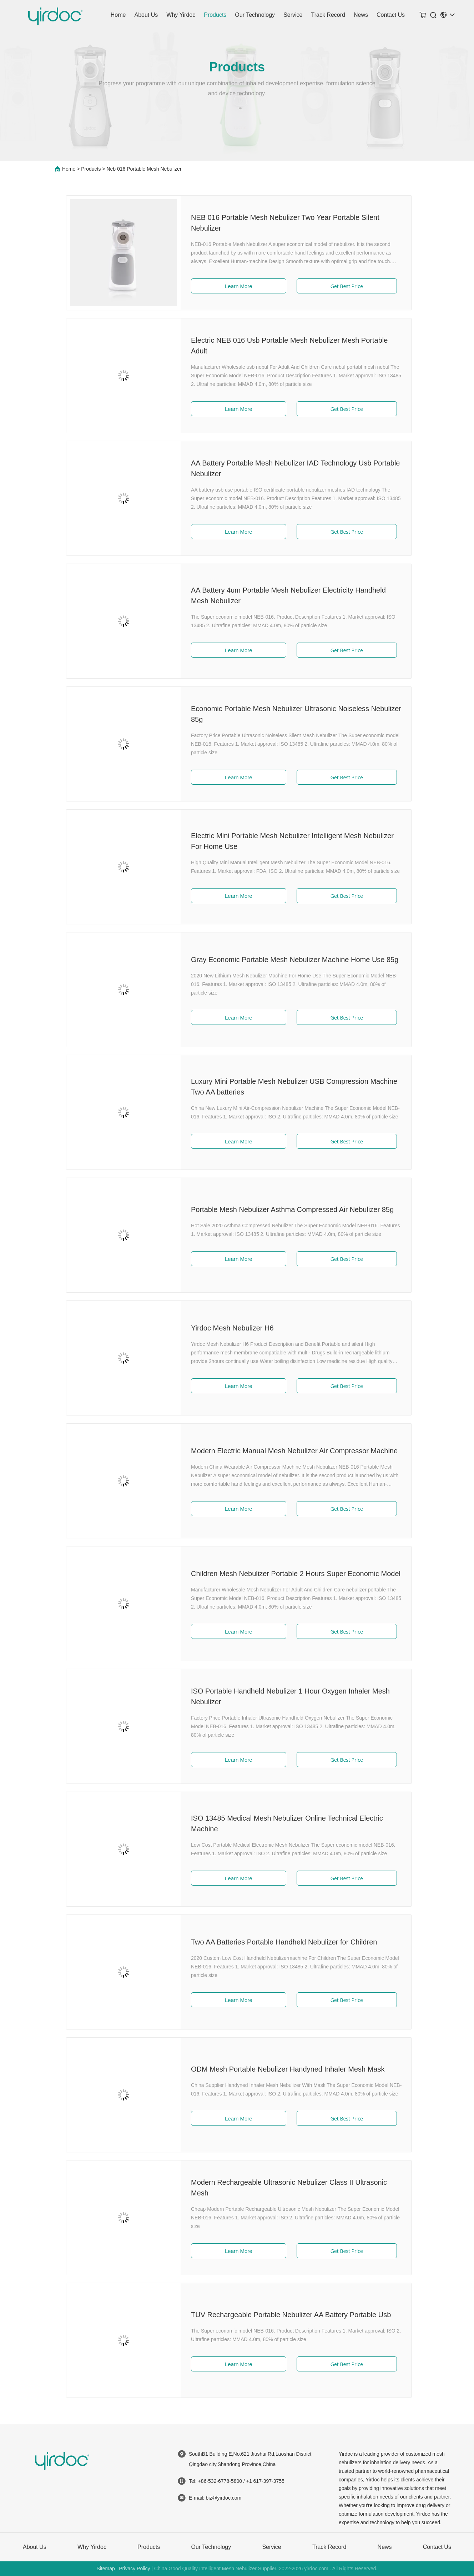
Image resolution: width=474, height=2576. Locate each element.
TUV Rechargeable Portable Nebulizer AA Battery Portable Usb (282, 2315)
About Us (146, 15)
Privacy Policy (134, 2568)
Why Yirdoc (180, 15)
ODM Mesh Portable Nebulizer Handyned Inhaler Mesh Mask (279, 2069)
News (361, 15)
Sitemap (105, 2568)
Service (292, 15)
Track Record (328, 15)
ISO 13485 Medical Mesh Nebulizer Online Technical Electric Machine (278, 1823)
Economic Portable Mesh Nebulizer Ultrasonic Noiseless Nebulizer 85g (287, 714)
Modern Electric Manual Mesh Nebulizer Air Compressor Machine (285, 1451)
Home (118, 15)
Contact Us (391, 15)
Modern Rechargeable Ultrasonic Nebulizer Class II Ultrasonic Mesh (280, 2187)
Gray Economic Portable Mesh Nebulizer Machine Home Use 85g (286, 960)
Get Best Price (338, 286)
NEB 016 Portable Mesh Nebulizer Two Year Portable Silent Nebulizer (276, 222)
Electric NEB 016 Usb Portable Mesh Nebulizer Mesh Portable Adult (280, 345)
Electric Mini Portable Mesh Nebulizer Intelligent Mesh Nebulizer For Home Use (283, 841)
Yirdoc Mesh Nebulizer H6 (223, 1328)
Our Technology (255, 15)
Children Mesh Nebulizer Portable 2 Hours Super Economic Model (287, 1574)
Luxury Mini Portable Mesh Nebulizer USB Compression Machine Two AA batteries (285, 1086)
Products (215, 15)
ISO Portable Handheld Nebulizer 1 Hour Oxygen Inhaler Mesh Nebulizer (281, 1696)
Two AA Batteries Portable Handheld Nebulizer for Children (275, 1942)
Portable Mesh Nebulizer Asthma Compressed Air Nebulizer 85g (283, 1209)
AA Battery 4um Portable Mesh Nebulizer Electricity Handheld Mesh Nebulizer (279, 595)
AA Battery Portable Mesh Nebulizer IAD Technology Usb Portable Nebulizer (287, 468)
